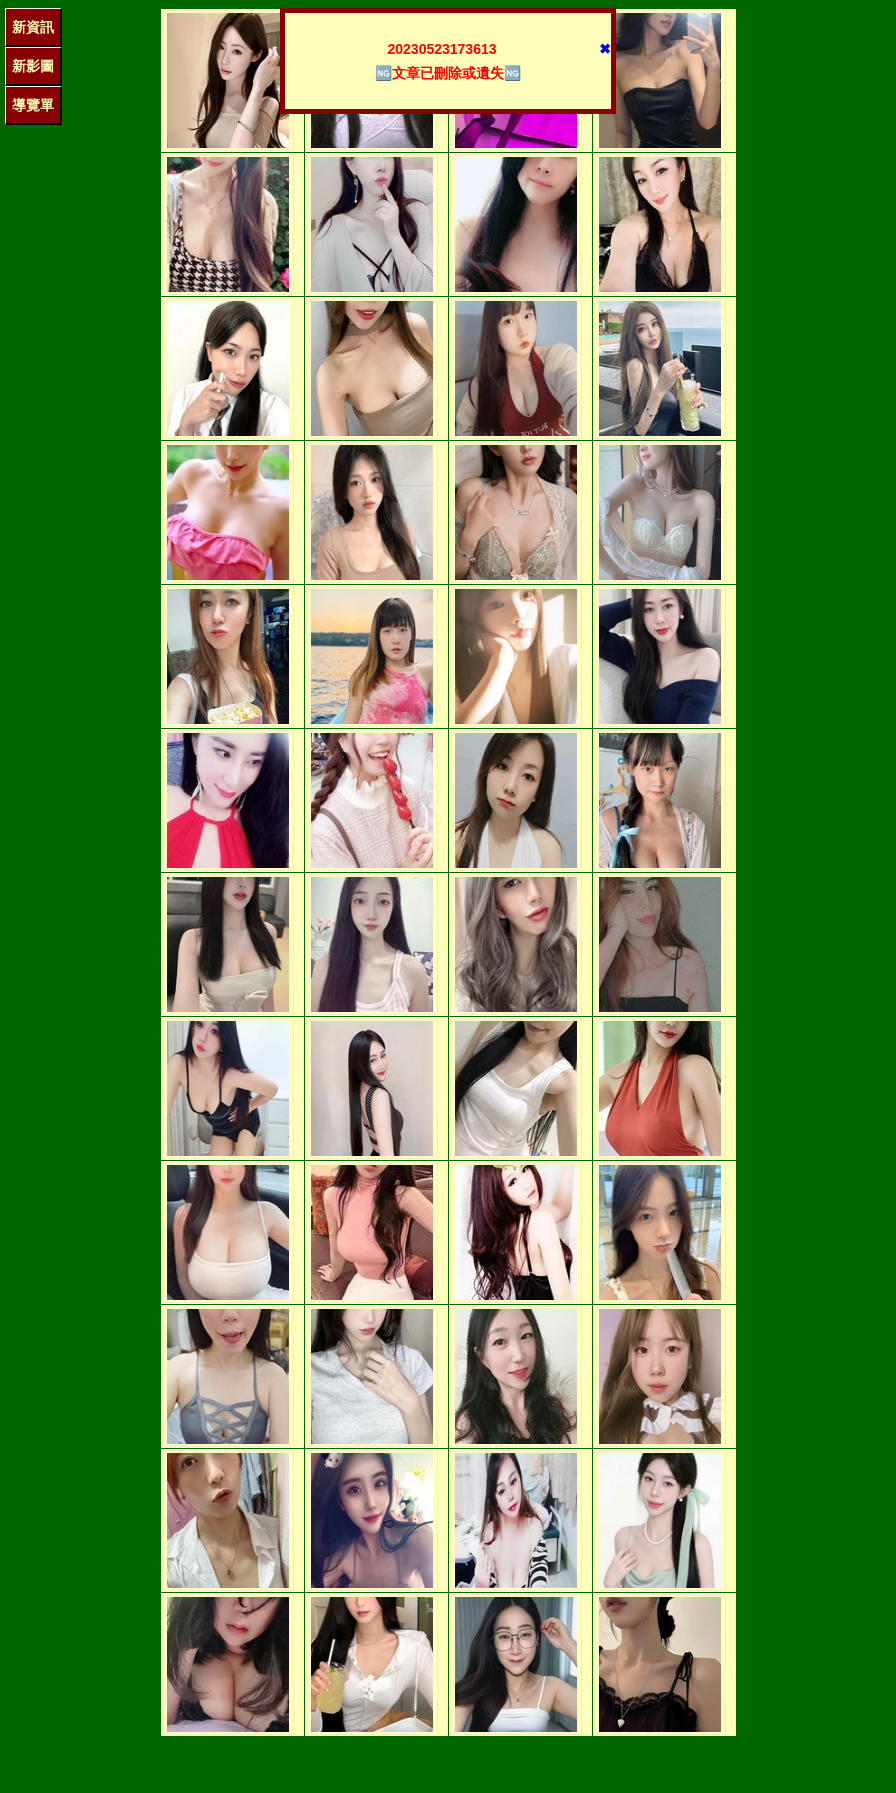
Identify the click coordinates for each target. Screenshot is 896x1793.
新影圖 (33, 66)
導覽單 (33, 105)
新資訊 (33, 27)
